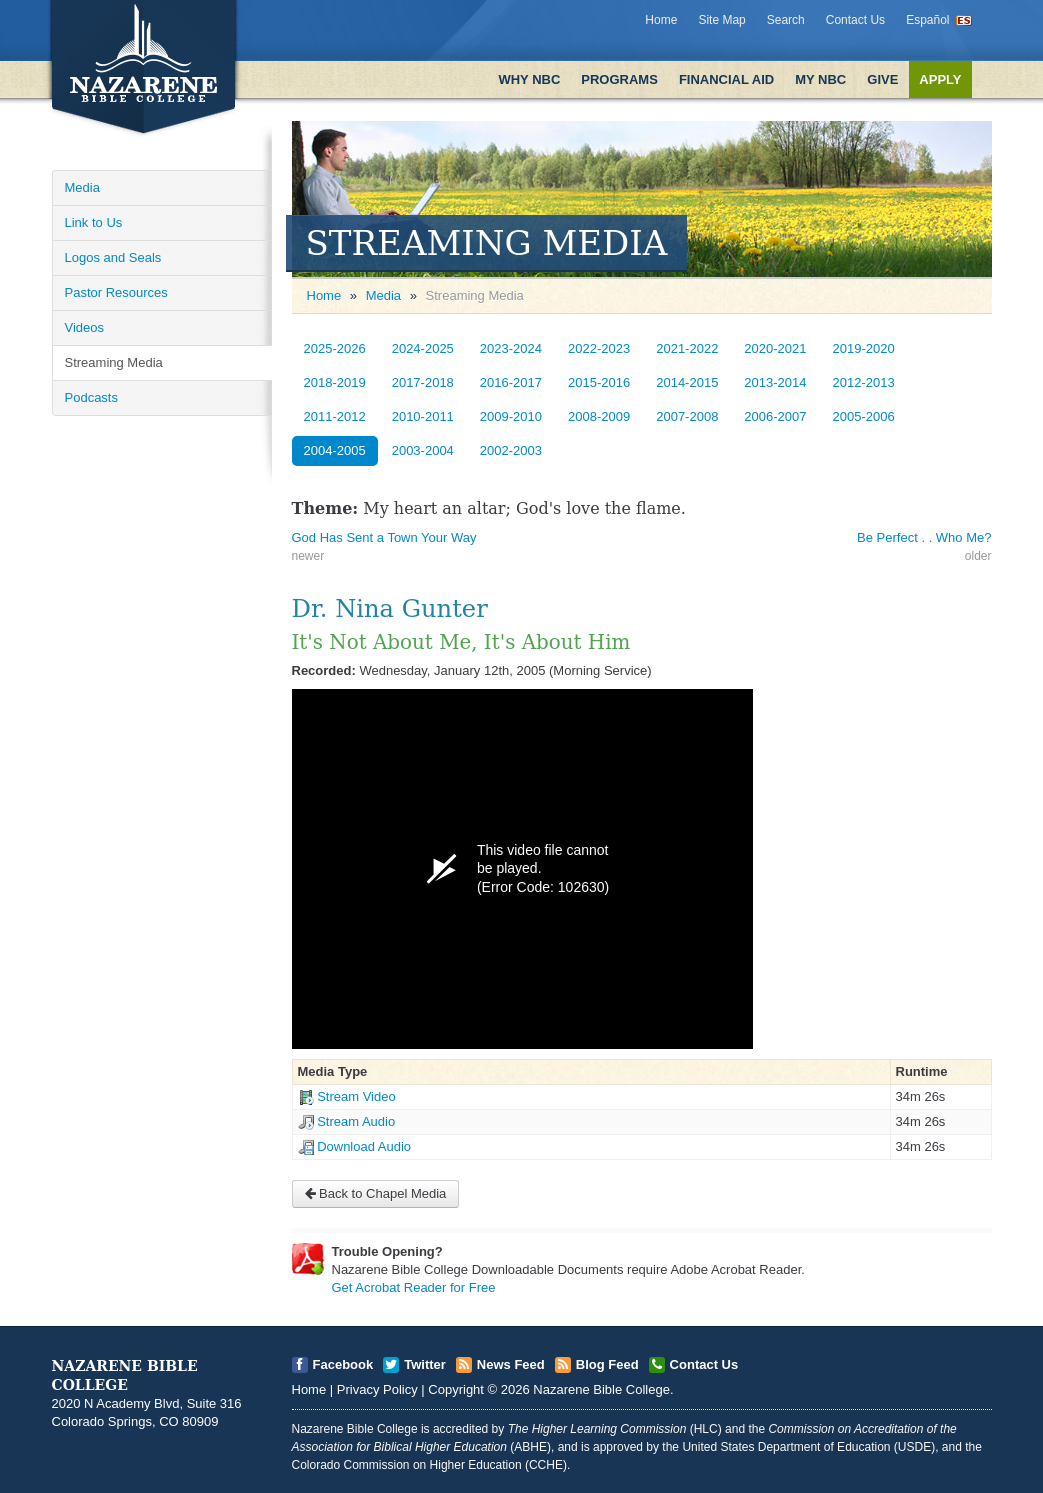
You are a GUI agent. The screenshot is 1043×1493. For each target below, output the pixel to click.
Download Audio (364, 1146)
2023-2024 (511, 348)
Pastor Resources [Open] (116, 292)
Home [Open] (324, 295)
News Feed (511, 1364)
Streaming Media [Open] (114, 362)
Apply (940, 79)
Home (661, 20)
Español (927, 20)
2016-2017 (511, 382)
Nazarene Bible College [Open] (601, 1389)
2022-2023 (599, 348)
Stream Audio (356, 1121)
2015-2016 (599, 382)
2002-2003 (511, 450)
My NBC (820, 79)
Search (786, 20)
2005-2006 (864, 416)
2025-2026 (335, 348)
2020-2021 (775, 348)
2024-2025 (423, 348)
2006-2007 (775, 416)
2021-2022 (687, 348)
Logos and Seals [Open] (113, 257)
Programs (619, 79)
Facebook (343, 1364)
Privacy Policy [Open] (377, 1389)
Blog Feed (607, 1364)
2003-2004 (423, 450)
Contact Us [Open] (704, 1364)
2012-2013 (864, 382)
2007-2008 (687, 416)
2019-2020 (864, 348)
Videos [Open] (85, 327)
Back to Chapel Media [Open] (376, 1193)
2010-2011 (423, 416)
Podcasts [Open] (91, 397)
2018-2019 (335, 382)
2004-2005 (335, 450)
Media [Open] (82, 187)
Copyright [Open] (456, 1389)
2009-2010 (511, 416)
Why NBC (529, 79)
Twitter (425, 1364)
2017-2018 (423, 382)
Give (882, 79)
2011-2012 (335, 416)
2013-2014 (775, 382)
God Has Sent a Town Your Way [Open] (384, 537)
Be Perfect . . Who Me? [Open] (924, 537)
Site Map (721, 20)
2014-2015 (687, 382)
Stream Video (356, 1096)
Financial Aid (726, 79)
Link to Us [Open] (94, 222)
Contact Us (855, 20)
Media (383, 295)
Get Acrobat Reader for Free (414, 1287)
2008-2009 (599, 416)
